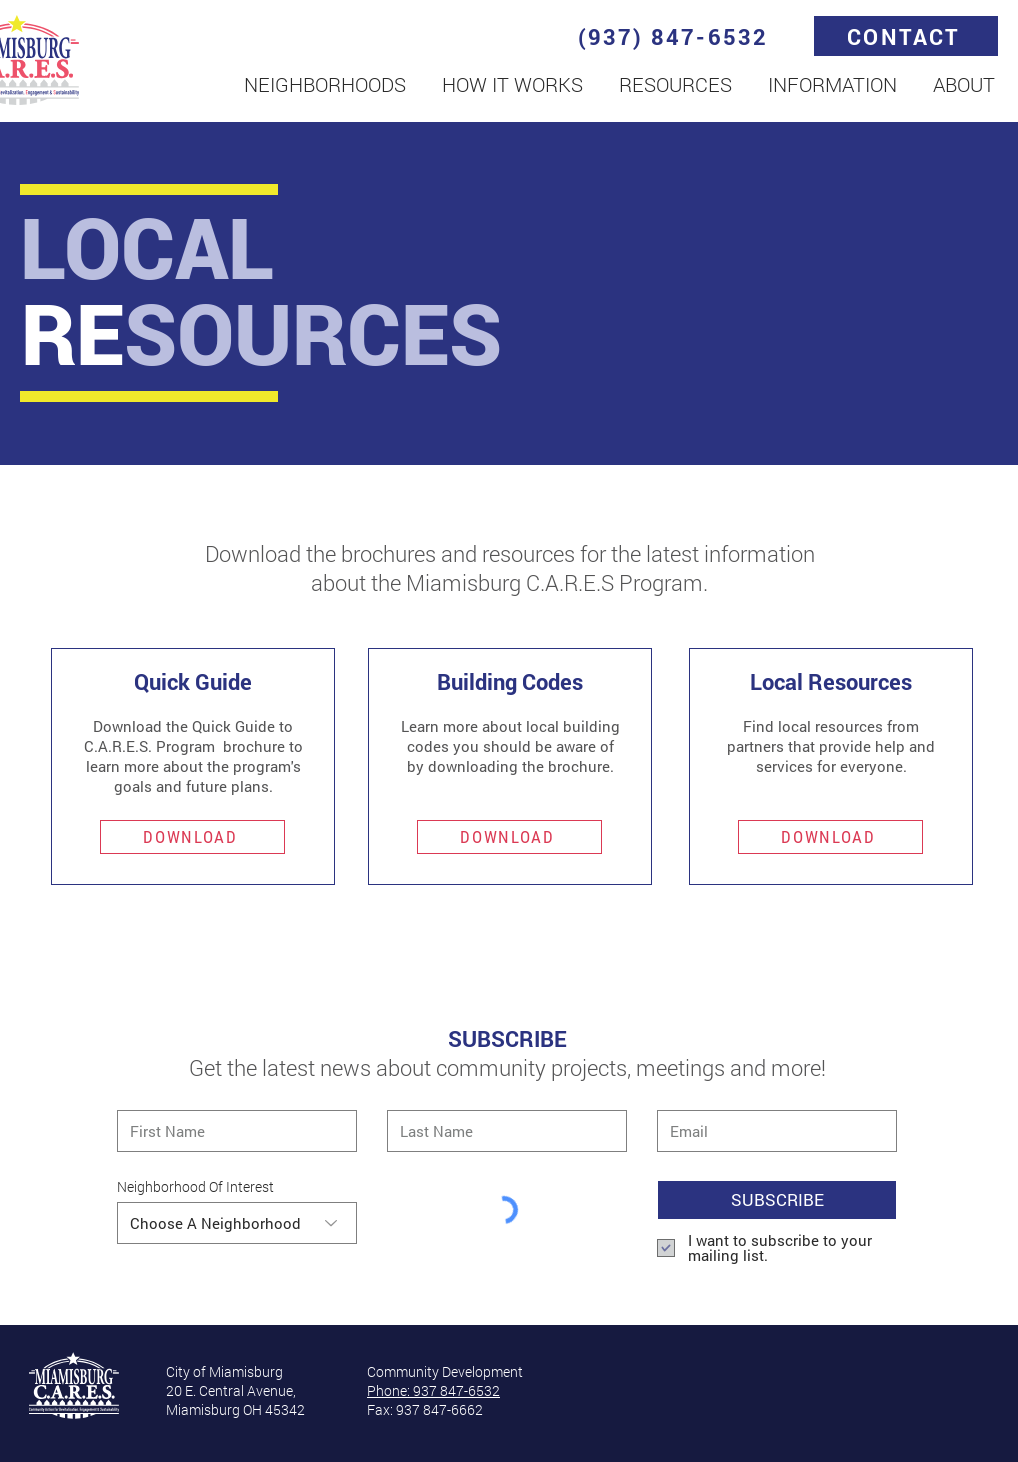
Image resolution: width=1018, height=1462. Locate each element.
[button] (324, 84)
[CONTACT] (906, 36)
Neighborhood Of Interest (195, 1187)
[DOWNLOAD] (192, 837)
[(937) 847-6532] (675, 36)
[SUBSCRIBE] (777, 1200)
